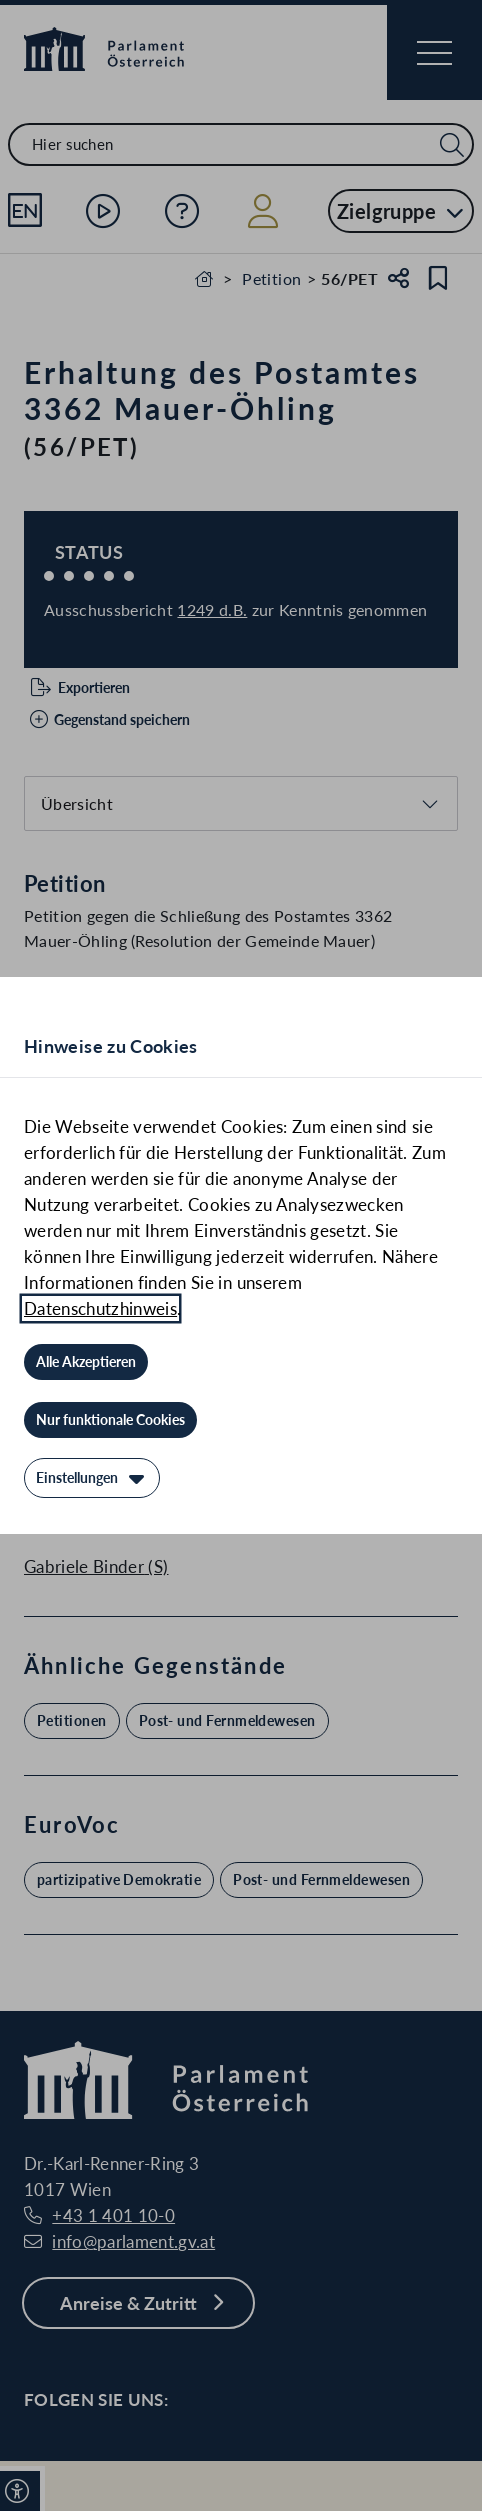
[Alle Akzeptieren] (86, 1362)
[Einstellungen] (92, 1478)
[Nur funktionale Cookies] (110, 1420)
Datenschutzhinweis (100, 1308)
